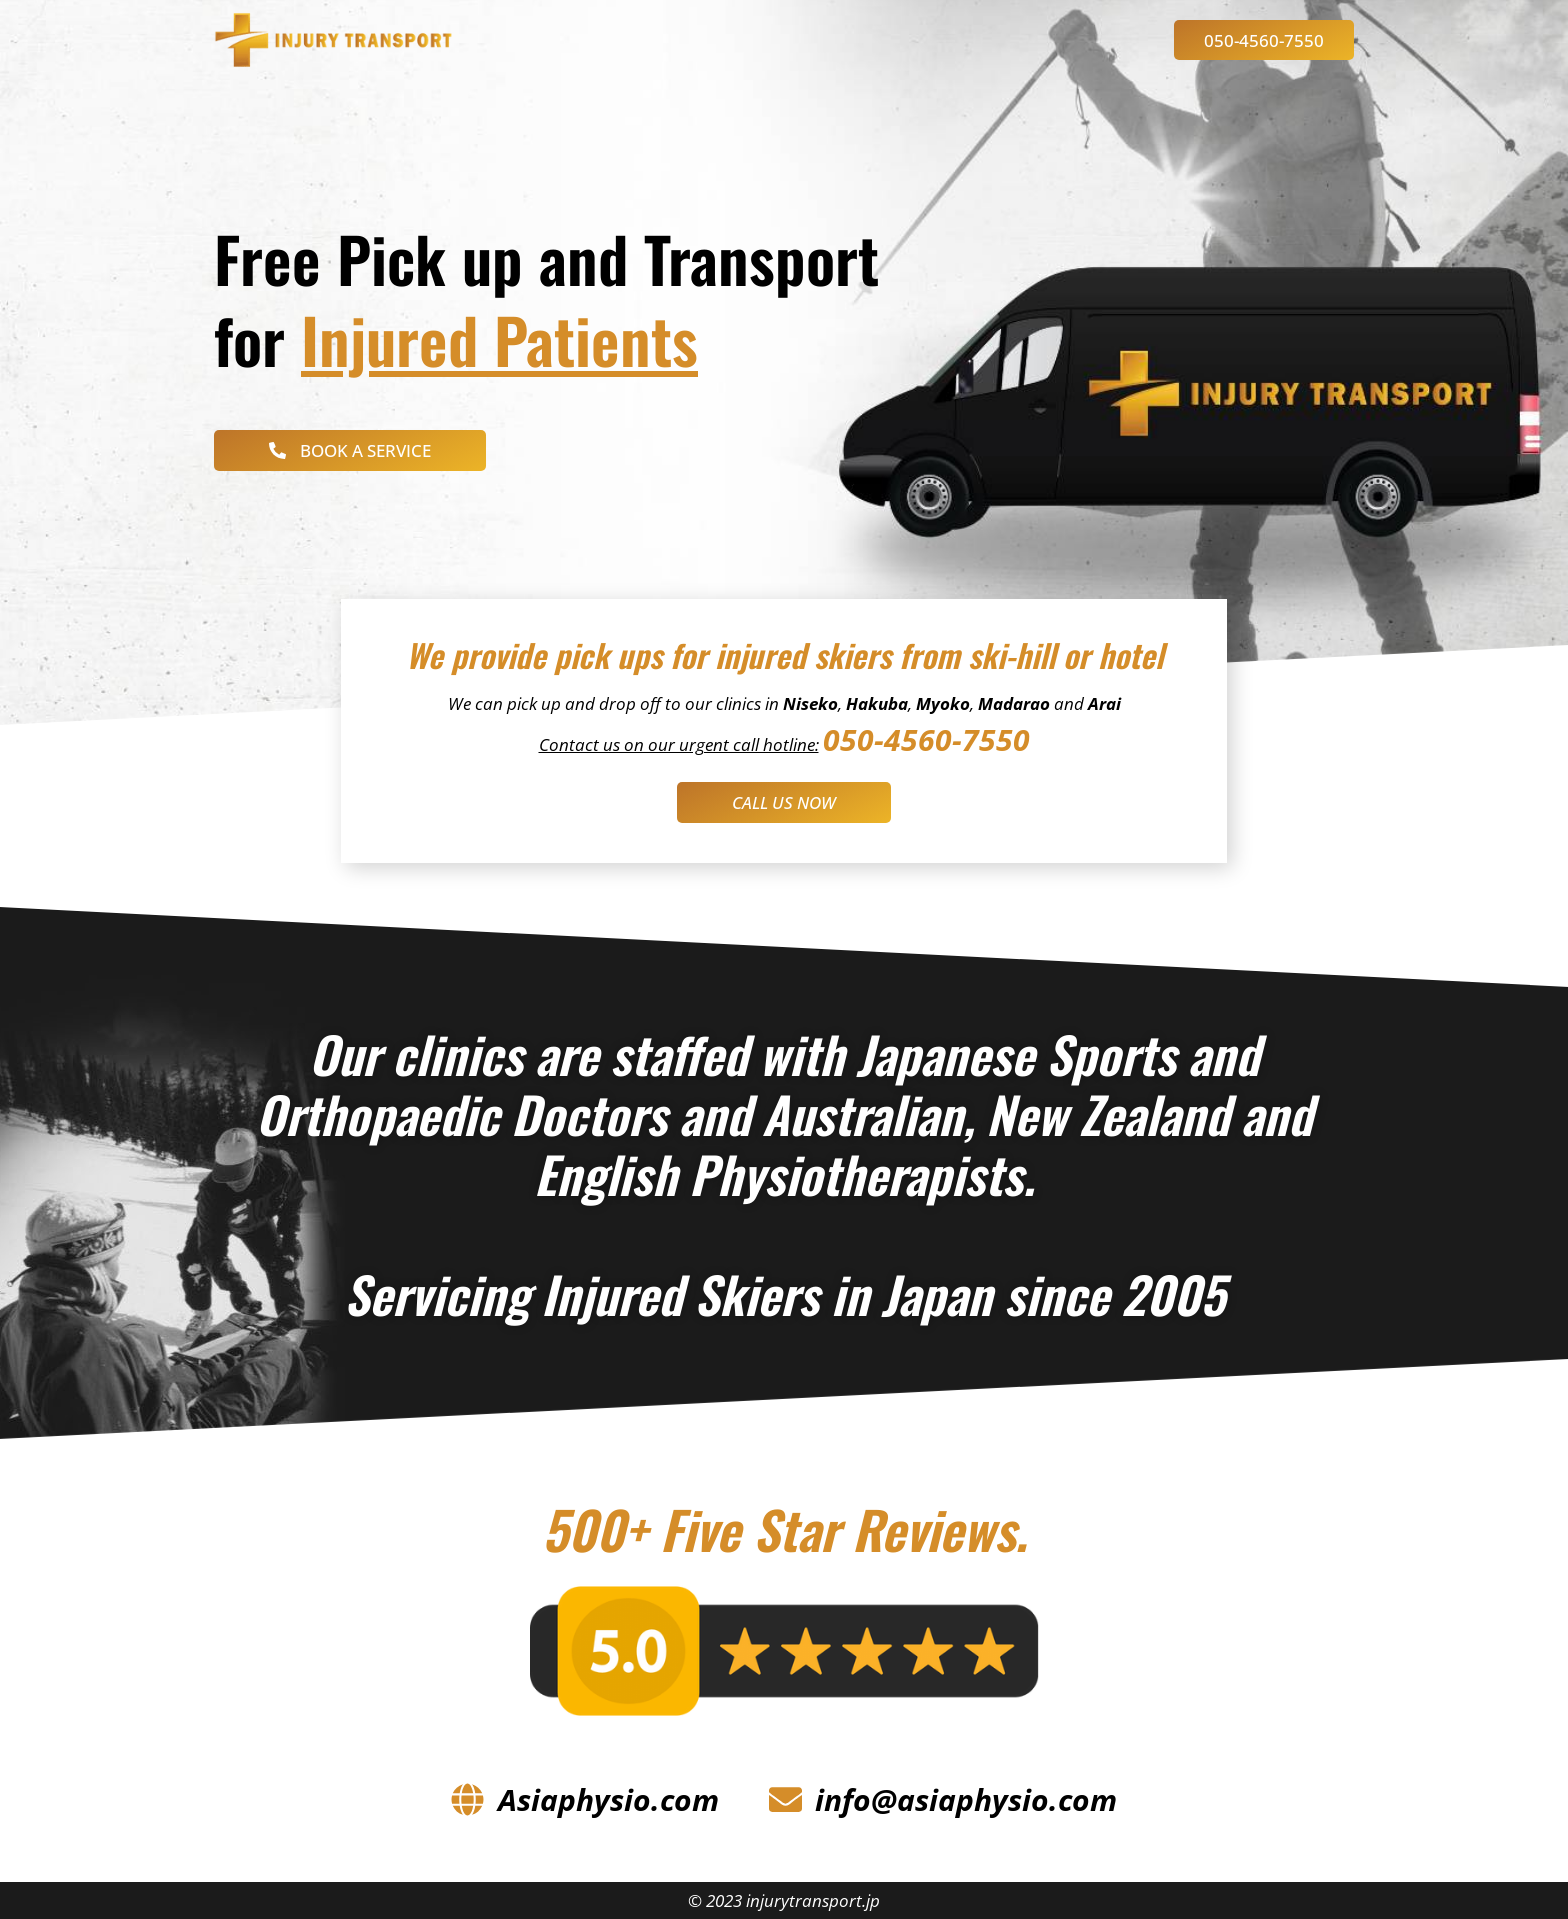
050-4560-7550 (926, 739)
